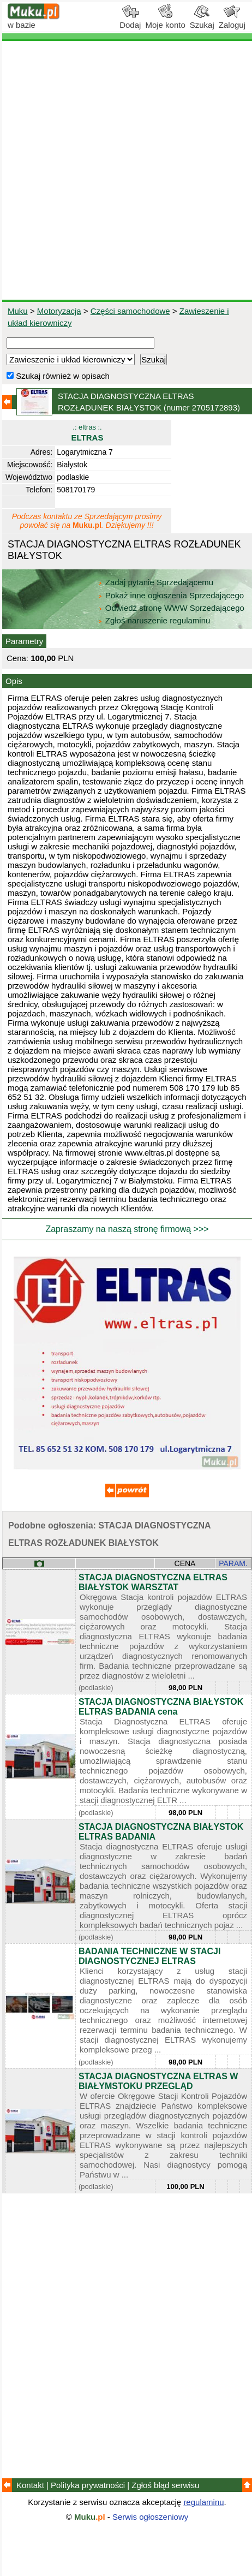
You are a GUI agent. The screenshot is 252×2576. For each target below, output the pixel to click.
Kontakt (30, 2485)
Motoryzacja (59, 311)
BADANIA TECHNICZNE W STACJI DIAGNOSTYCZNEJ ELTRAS (149, 1956)
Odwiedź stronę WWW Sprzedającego (172, 607)
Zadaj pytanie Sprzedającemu (157, 582)
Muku (18, 311)
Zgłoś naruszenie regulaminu (154, 620)
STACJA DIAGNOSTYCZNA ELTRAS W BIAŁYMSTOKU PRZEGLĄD (158, 2081)
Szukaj (202, 20)
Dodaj (130, 20)
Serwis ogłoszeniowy (150, 2516)
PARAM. (233, 1563)
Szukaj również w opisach (58, 375)
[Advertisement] (126, 170)
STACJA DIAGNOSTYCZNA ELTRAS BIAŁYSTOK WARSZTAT (153, 1582)
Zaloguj (232, 20)
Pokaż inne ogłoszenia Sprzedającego (172, 595)
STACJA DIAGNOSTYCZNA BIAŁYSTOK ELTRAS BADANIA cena (161, 1706)
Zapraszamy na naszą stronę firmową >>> (126, 1229)
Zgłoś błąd (165, 2485)
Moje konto (165, 20)
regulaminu (203, 2502)
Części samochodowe (130, 311)
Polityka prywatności (88, 2485)
